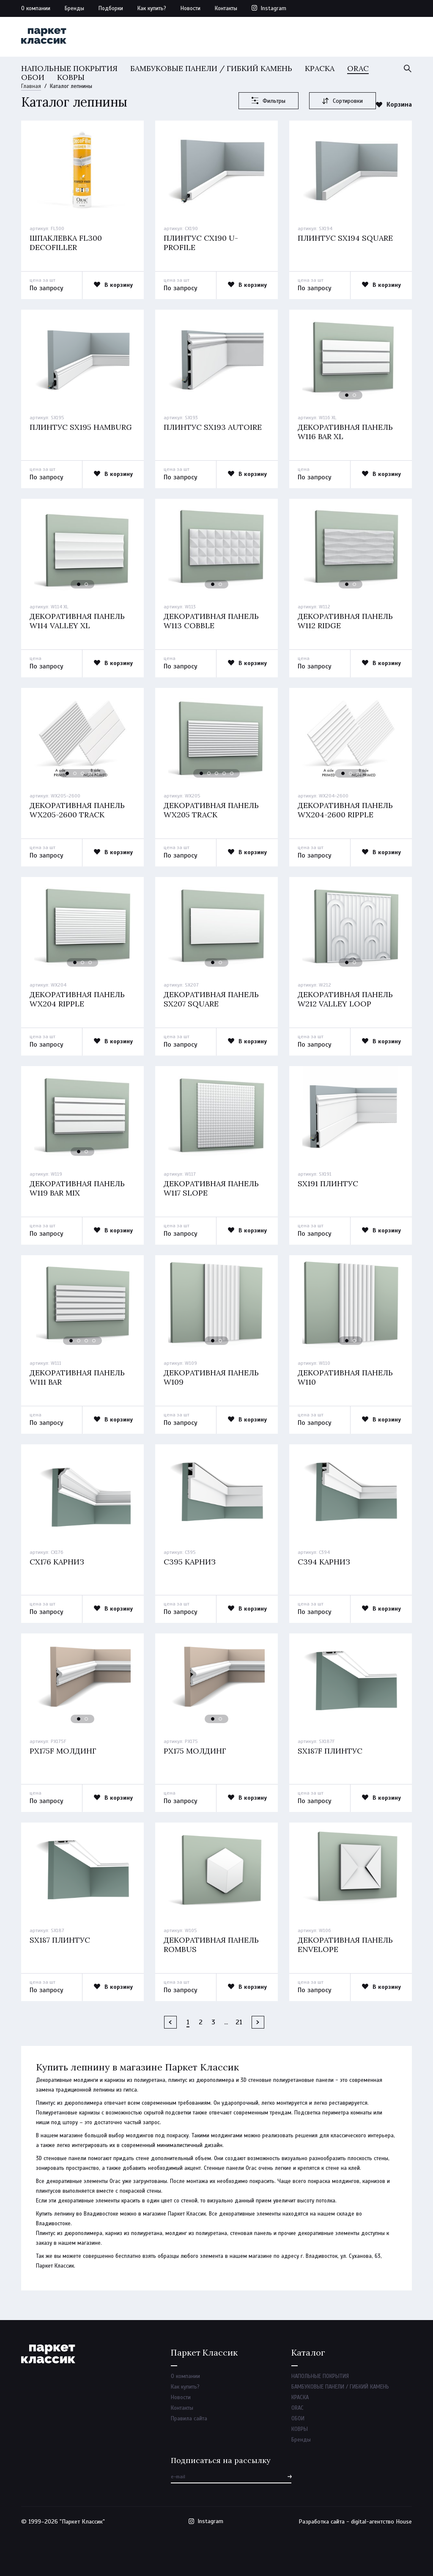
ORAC (358, 68)
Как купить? (151, 8)
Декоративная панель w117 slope (211, 1188)
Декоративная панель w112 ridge (345, 621)
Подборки (111, 8)
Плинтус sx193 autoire (213, 427)
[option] (82, 169)
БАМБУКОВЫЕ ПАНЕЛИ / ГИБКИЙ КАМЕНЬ (211, 68)
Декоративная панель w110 (345, 1377)
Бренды (74, 8)
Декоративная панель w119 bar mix (77, 1188)
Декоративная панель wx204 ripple (77, 999)
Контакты (226, 8)
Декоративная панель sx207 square (211, 999)
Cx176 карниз (57, 1562)
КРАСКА (319, 68)
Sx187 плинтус (60, 1940)
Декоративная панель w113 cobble (211, 621)
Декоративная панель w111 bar (77, 1377)
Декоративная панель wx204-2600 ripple (345, 810)
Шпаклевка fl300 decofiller (66, 243)
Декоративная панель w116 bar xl (345, 432)
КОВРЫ (71, 77)
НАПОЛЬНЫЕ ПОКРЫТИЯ (69, 68)
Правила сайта (189, 2418)
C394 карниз (324, 1562)
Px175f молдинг (63, 1751)
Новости (190, 8)
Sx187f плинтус (330, 1751)
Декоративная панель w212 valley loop (345, 999)
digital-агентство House (381, 2521)
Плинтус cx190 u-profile (201, 243)
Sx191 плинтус (328, 1183)
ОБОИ (32, 77)
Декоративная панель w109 (211, 1377)
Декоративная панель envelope (345, 1944)
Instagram (273, 8)
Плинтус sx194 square (345, 238)
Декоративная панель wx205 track (211, 810)
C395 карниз (190, 1562)
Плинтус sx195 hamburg (81, 427)
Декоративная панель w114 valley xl (77, 621)
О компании (35, 8)
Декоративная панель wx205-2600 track (77, 810)
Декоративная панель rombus (211, 1944)
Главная (31, 86)
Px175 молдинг (195, 1751)
